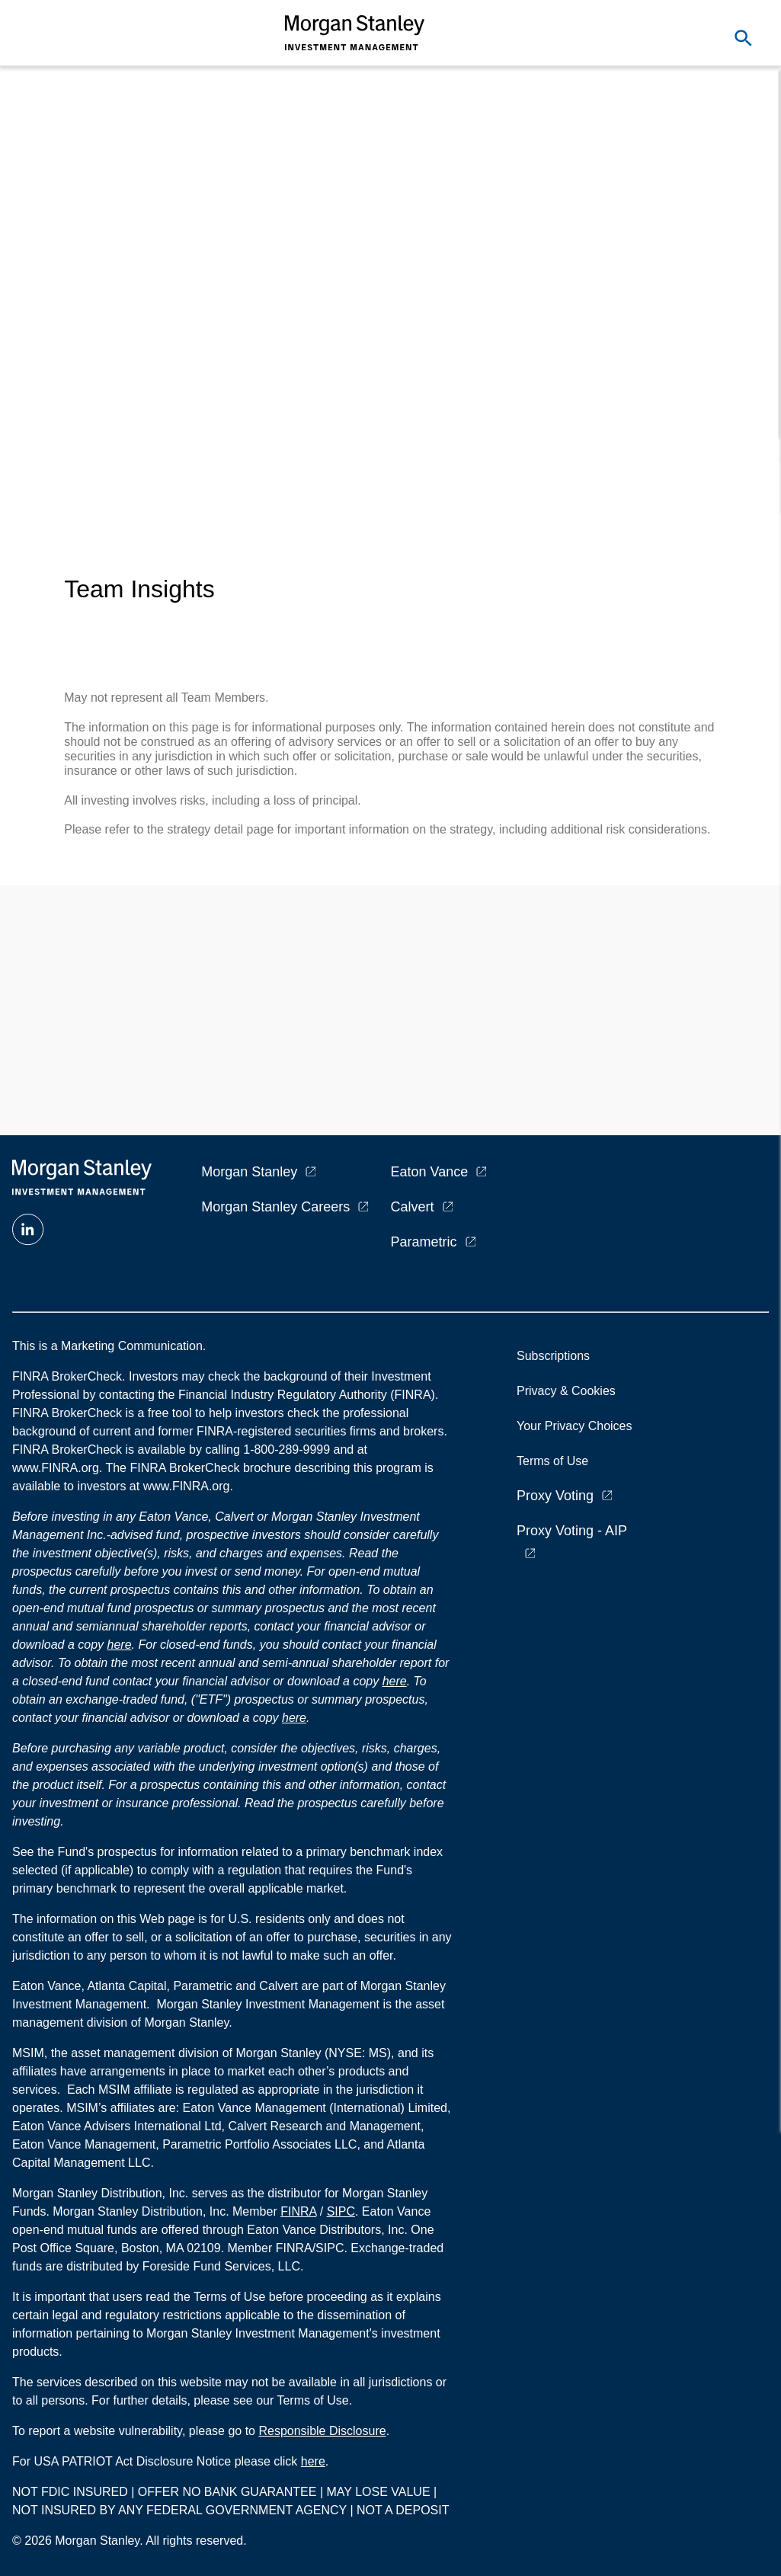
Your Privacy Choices (578, 1425)
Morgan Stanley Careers (275, 1206)
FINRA (298, 2211)
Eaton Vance (430, 1171)
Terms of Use (552, 1460)
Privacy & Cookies (566, 1390)
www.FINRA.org (186, 1486)
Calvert (412, 1206)
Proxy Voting (555, 1495)
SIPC (341, 2211)
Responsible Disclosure (322, 2430)
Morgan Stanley (249, 1171)
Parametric (424, 1242)
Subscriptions (553, 1355)
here (119, 1644)
